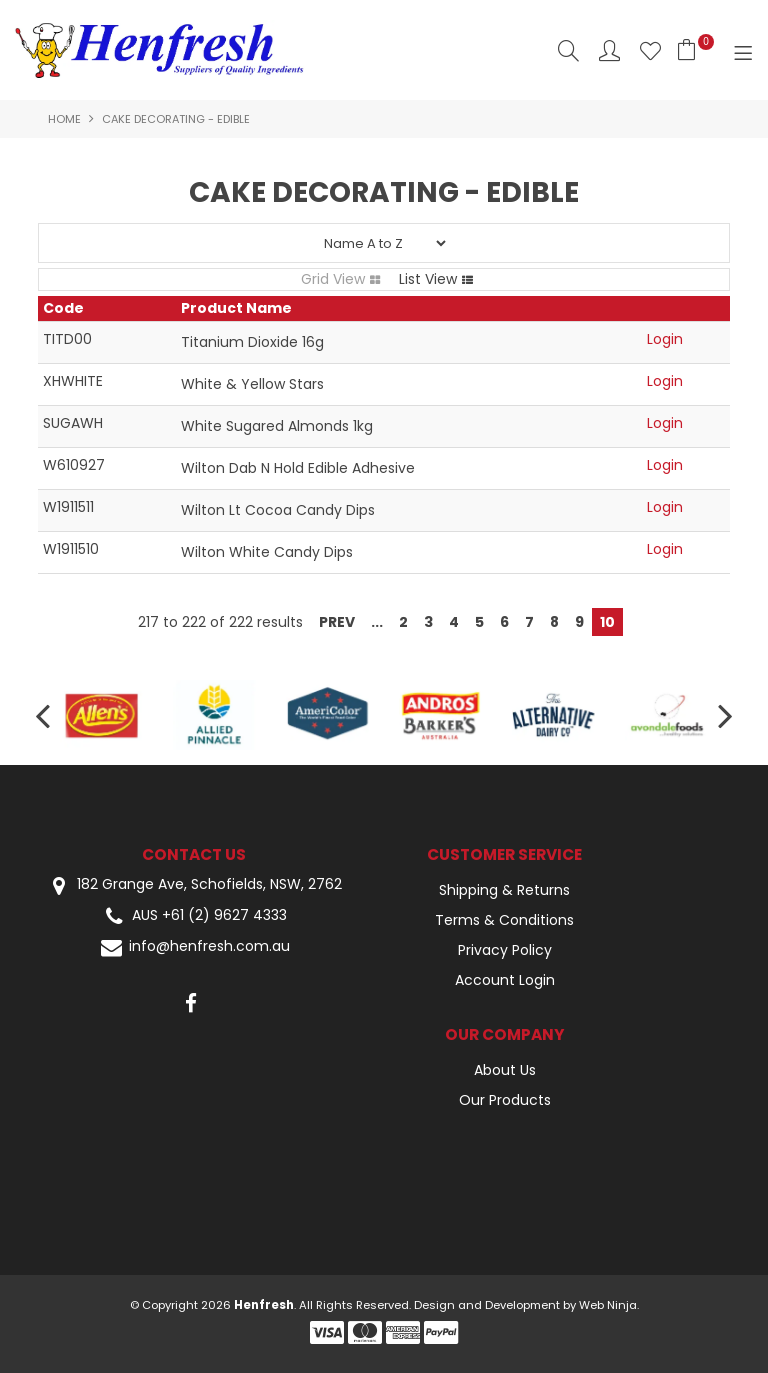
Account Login (505, 980)
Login (665, 339)
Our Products (505, 1100)
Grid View (333, 279)
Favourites (650, 50)
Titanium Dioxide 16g (252, 342)
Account (609, 50)
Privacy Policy (505, 950)
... (377, 622)
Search (568, 50)
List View (428, 279)
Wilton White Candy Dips (267, 552)
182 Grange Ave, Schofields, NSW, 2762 (194, 885)
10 (607, 622)
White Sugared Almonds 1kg (277, 426)
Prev (337, 622)
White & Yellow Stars (252, 384)
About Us (505, 1070)
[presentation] (45, 715)
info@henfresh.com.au (194, 947)
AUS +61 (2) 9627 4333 (194, 916)
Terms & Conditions (504, 920)
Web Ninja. (609, 1305)
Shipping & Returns (504, 890)
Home (64, 119)
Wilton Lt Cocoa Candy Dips (278, 510)
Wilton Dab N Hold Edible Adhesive (298, 468)
